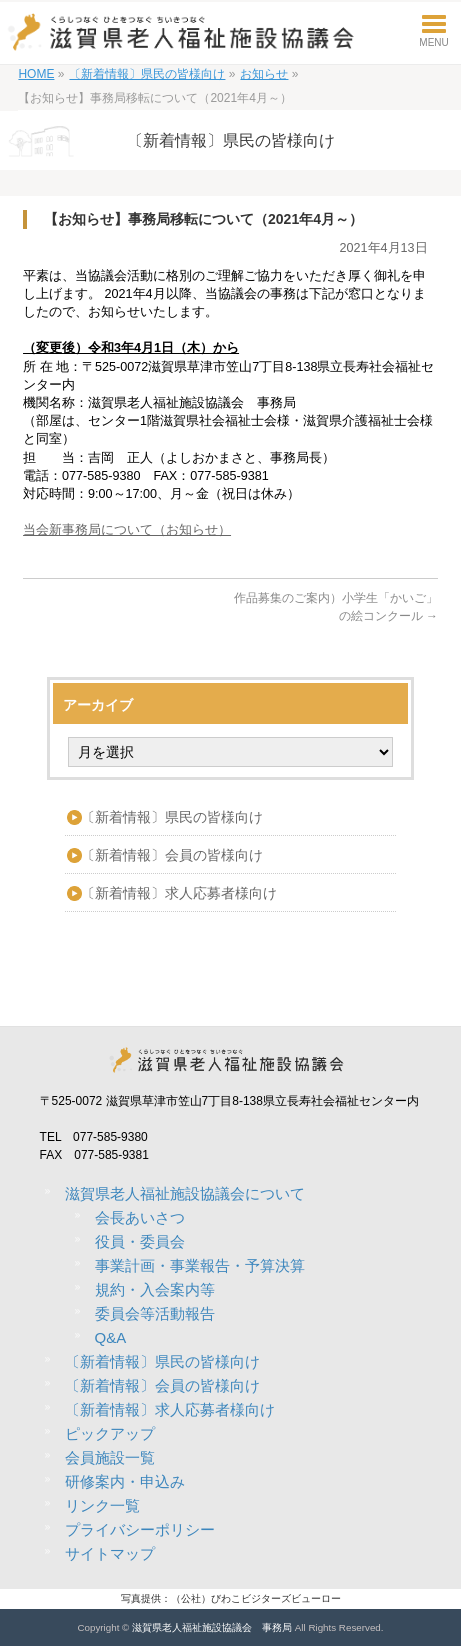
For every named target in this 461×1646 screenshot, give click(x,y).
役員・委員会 (140, 1241)
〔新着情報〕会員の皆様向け (172, 855)
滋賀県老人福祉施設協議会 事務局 (212, 1627)
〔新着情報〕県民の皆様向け (172, 817)
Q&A (111, 1337)
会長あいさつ (140, 1217)
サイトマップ (110, 1553)
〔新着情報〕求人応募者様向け (179, 893)
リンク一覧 (102, 1505)
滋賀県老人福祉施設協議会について (185, 1193)
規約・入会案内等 (155, 1289)
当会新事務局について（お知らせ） (127, 530)
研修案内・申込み (125, 1481)
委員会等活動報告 (155, 1313)
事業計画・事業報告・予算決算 (200, 1265)
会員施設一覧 (110, 1457)
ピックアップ (110, 1433)
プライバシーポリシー (140, 1529)
